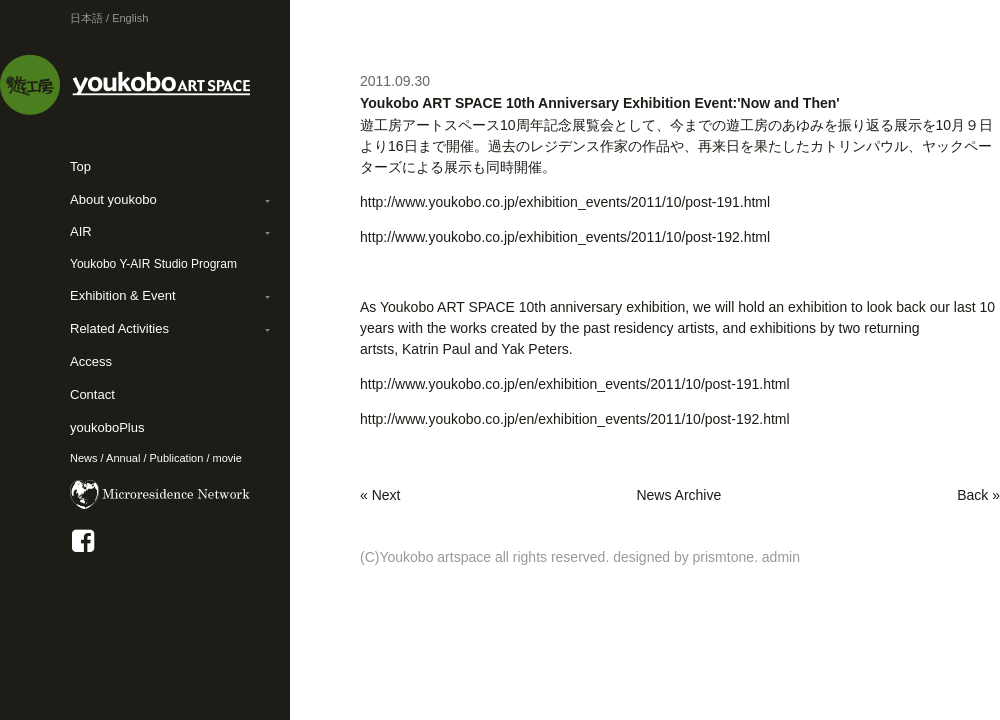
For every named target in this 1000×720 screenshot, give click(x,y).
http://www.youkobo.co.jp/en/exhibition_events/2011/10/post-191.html (575, 384)
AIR (81, 231)
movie (227, 458)
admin (781, 557)
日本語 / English (109, 18)
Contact (92, 394)
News (84, 458)
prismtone (723, 557)
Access (91, 361)
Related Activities (119, 328)
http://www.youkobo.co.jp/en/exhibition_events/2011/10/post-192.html (575, 419)
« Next (380, 495)
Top (80, 166)
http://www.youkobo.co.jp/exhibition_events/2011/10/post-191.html (565, 202)
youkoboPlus (107, 427)
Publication (177, 458)
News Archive (678, 495)
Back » (978, 495)
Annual (123, 458)
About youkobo (113, 199)
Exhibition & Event (123, 295)
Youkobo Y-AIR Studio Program (153, 264)
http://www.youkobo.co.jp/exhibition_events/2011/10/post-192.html (565, 237)
